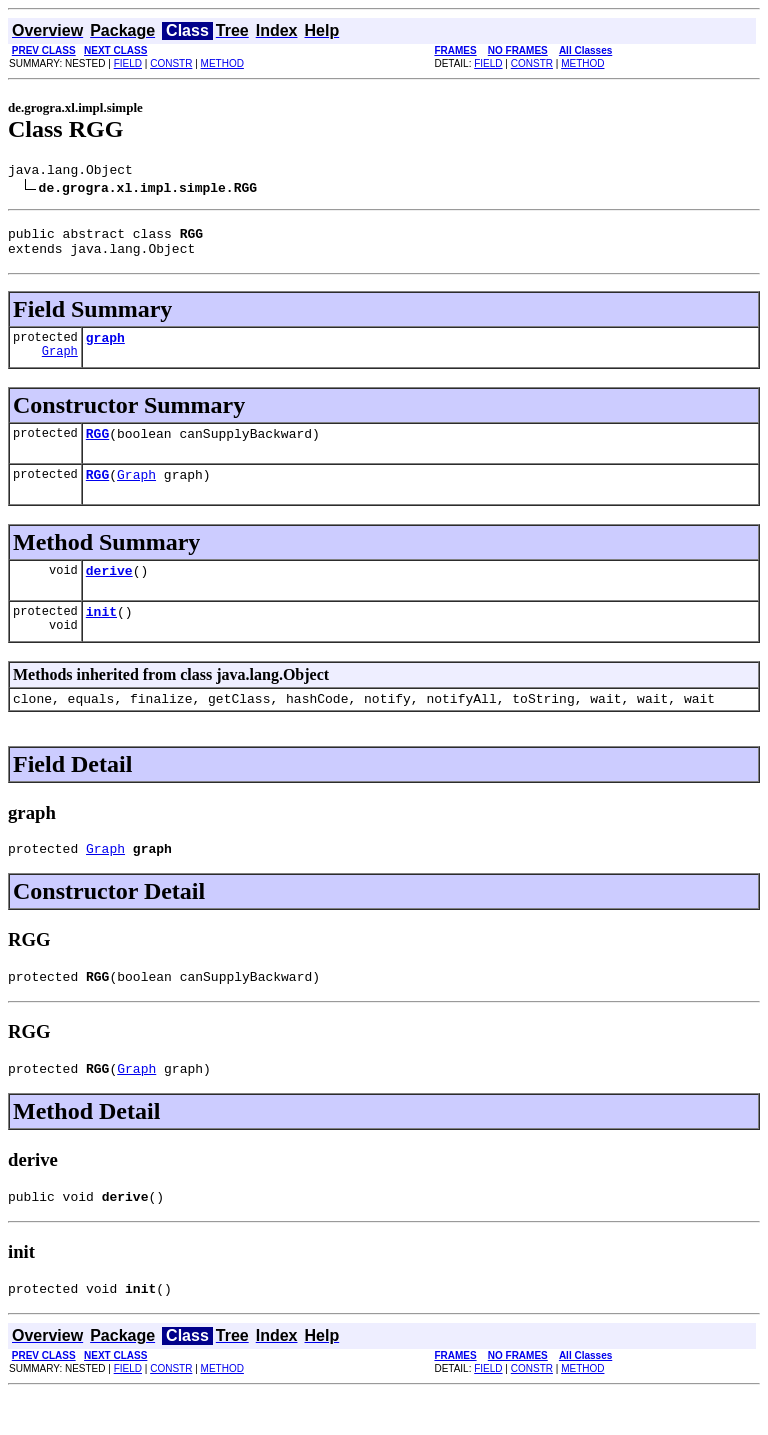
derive (109, 591)
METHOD (222, 63)
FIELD (128, 63)
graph (105, 349)
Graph (60, 365)
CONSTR (171, 63)
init (101, 635)
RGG (97, 448)
